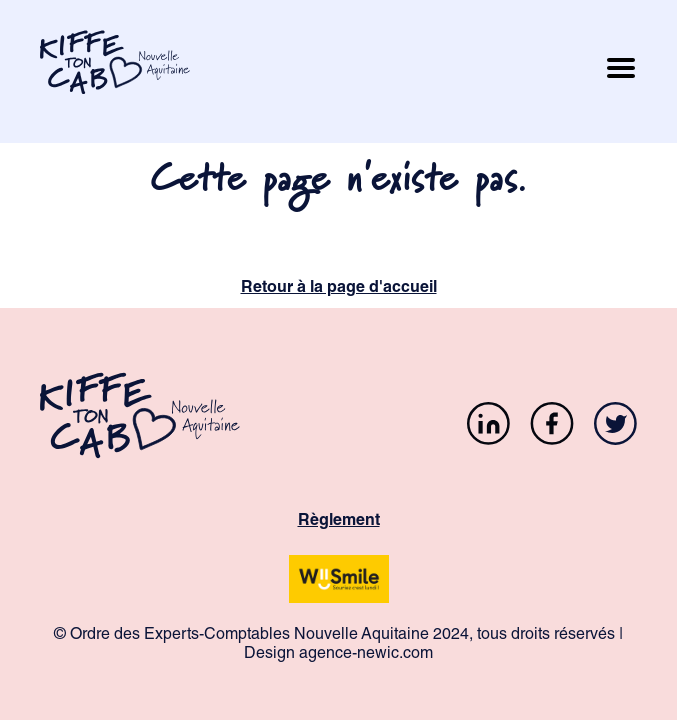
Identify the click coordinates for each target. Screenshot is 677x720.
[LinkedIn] (488, 426)
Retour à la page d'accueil (339, 289)
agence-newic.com (366, 655)
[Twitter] (615, 426)
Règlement (339, 522)
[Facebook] (552, 426)
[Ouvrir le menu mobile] (621, 71)
